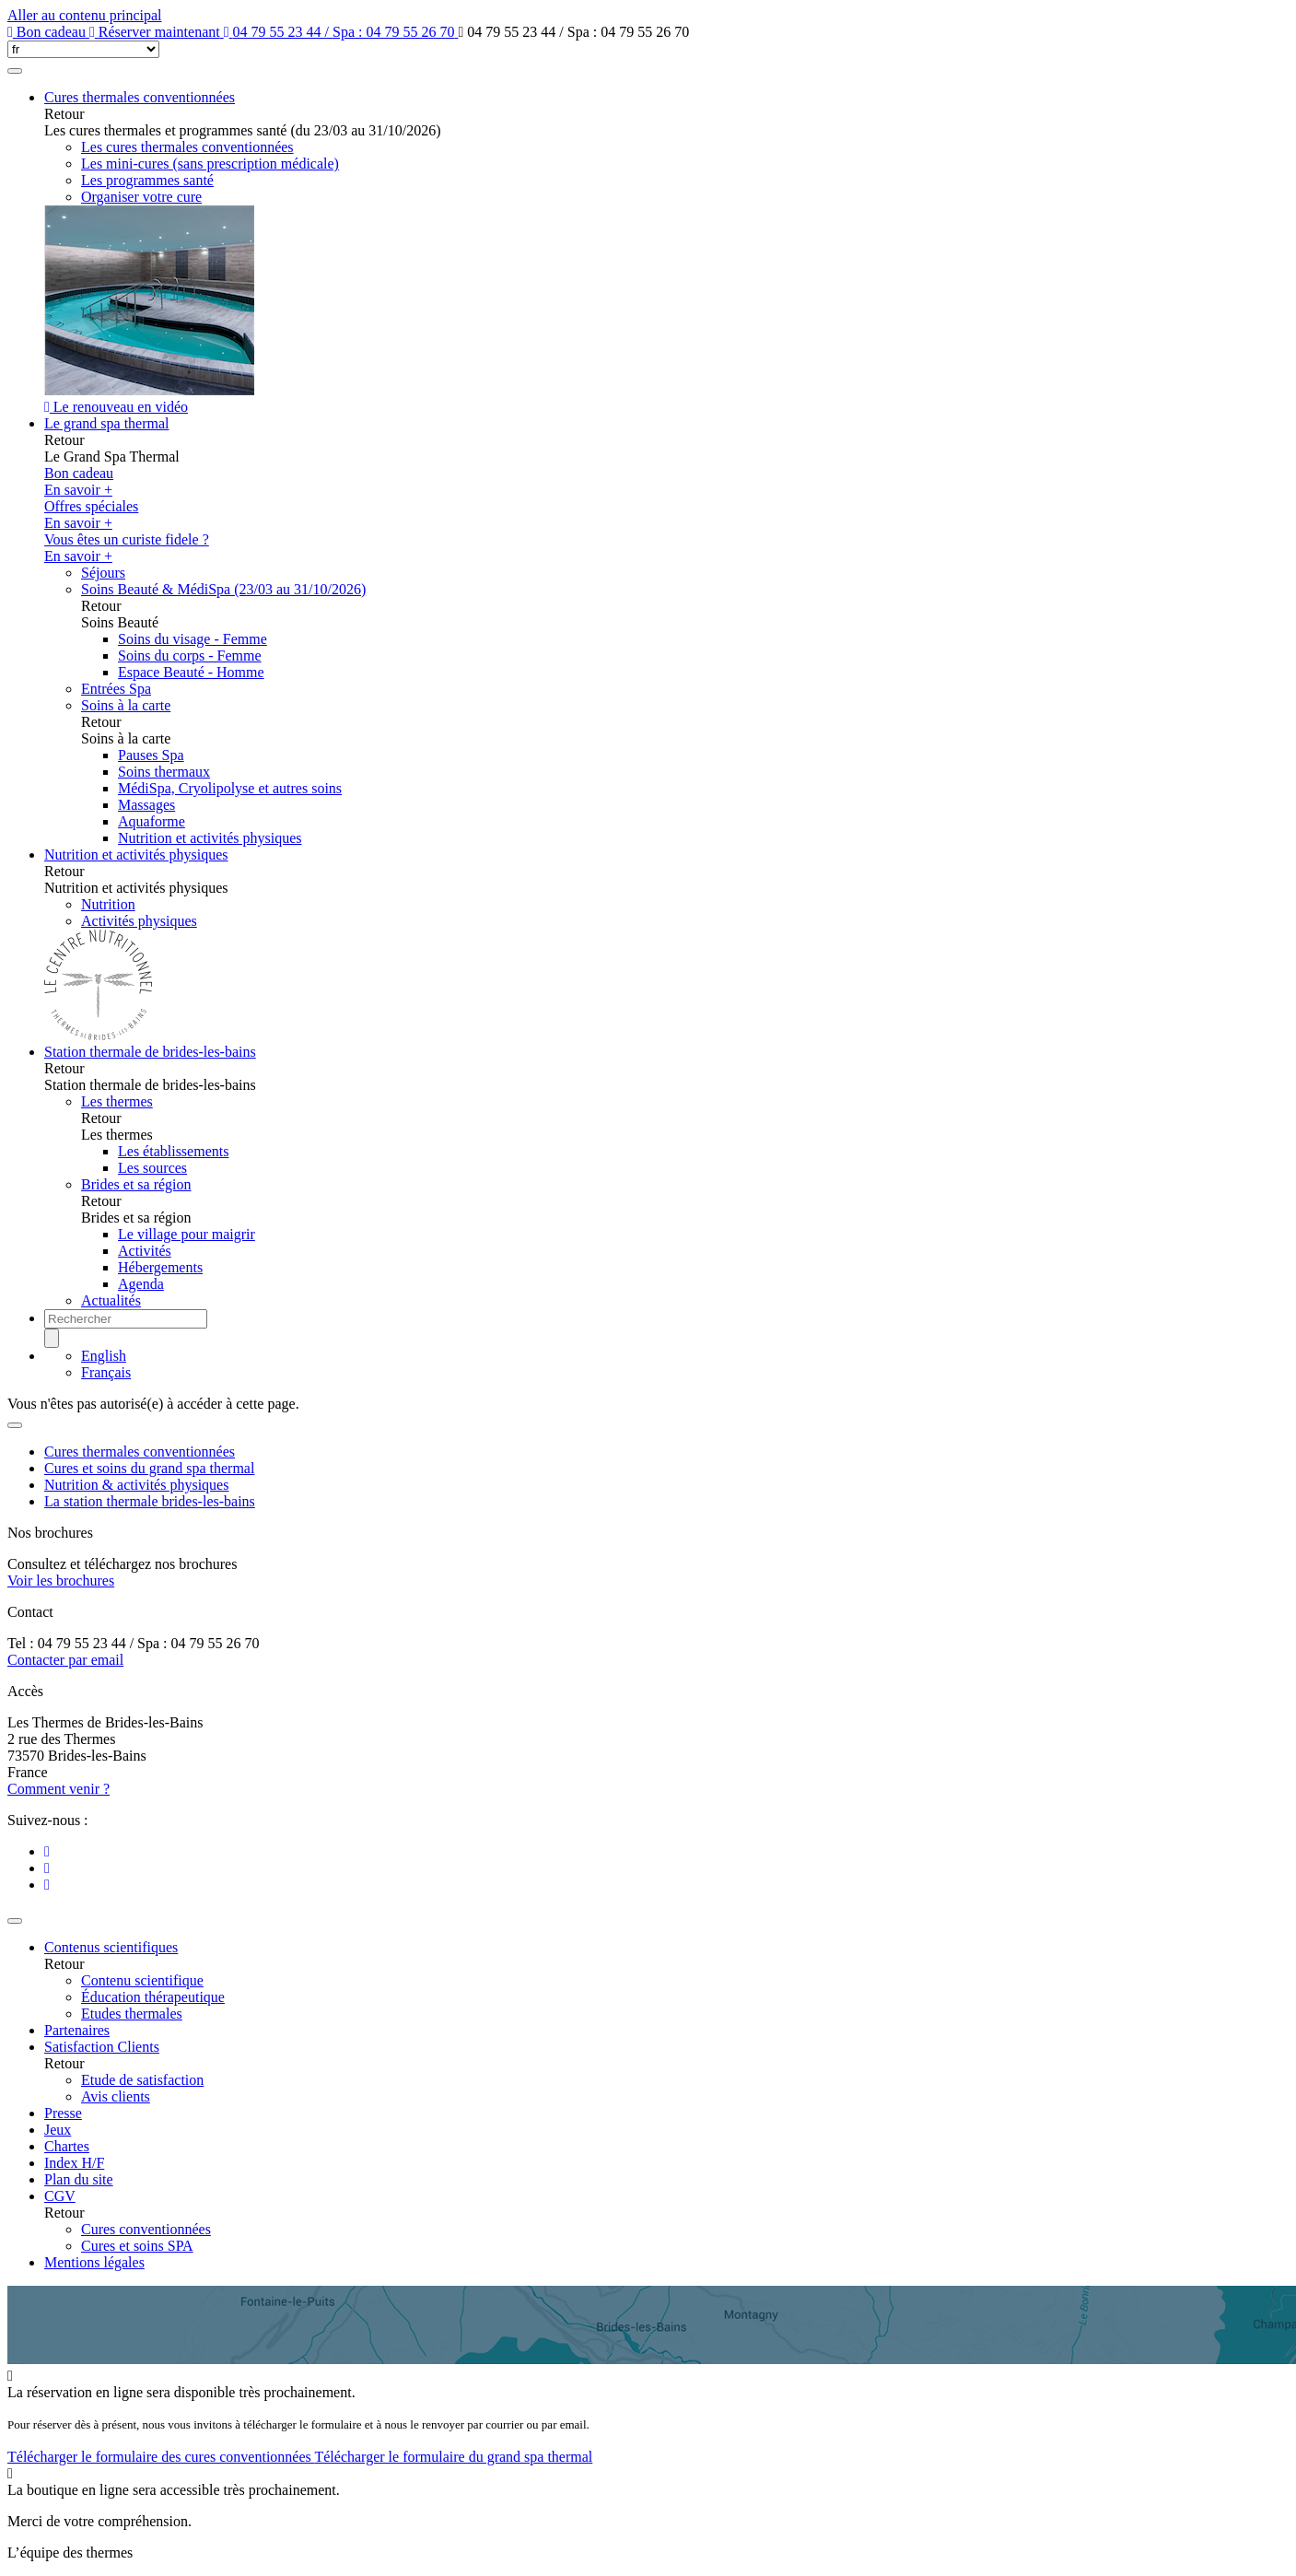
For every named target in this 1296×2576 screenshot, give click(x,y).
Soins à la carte (125, 705)
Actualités (111, 1300)
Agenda (141, 1284)
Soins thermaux (164, 771)
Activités (144, 1251)
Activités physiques (139, 921)
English (103, 1356)
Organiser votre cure (141, 197)
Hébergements (160, 1267)
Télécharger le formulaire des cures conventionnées (160, 2457)
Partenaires (77, 2030)
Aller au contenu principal (84, 15)
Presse (63, 2113)
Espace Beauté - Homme (191, 672)
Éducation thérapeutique (153, 1997)
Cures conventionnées (146, 2229)
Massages (146, 805)
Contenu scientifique (142, 1980)
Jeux (57, 2129)
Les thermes (117, 1101)
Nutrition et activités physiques (210, 838)
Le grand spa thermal (106, 423)
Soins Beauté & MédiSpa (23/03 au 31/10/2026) (223, 589)
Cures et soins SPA (137, 2246)
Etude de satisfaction (142, 2080)
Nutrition (108, 904)
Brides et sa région (136, 1184)
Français (106, 1372)
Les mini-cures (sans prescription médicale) (210, 163)
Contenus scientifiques (111, 1947)
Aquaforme (151, 821)
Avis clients (115, 2096)
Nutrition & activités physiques (136, 1485)
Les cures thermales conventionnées (187, 147)
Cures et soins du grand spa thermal (149, 1468)
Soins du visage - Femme (192, 639)
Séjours (103, 572)
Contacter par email (65, 1660)
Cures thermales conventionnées (139, 97)
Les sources (152, 1168)
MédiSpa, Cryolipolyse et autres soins (230, 788)
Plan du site (78, 2179)
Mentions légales (94, 2262)
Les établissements (173, 1151)
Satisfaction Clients (101, 2047)
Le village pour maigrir (186, 1234)
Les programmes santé (147, 180)
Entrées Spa (116, 689)
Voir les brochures (60, 1580)
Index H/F (74, 2163)
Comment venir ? (58, 1789)
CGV (60, 2196)
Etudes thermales (131, 2013)
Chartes (66, 2146)
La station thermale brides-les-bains (149, 1501)
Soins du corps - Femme (190, 655)
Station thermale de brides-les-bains (150, 1052)
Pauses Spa (151, 755)
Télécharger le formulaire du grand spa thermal (453, 2457)
